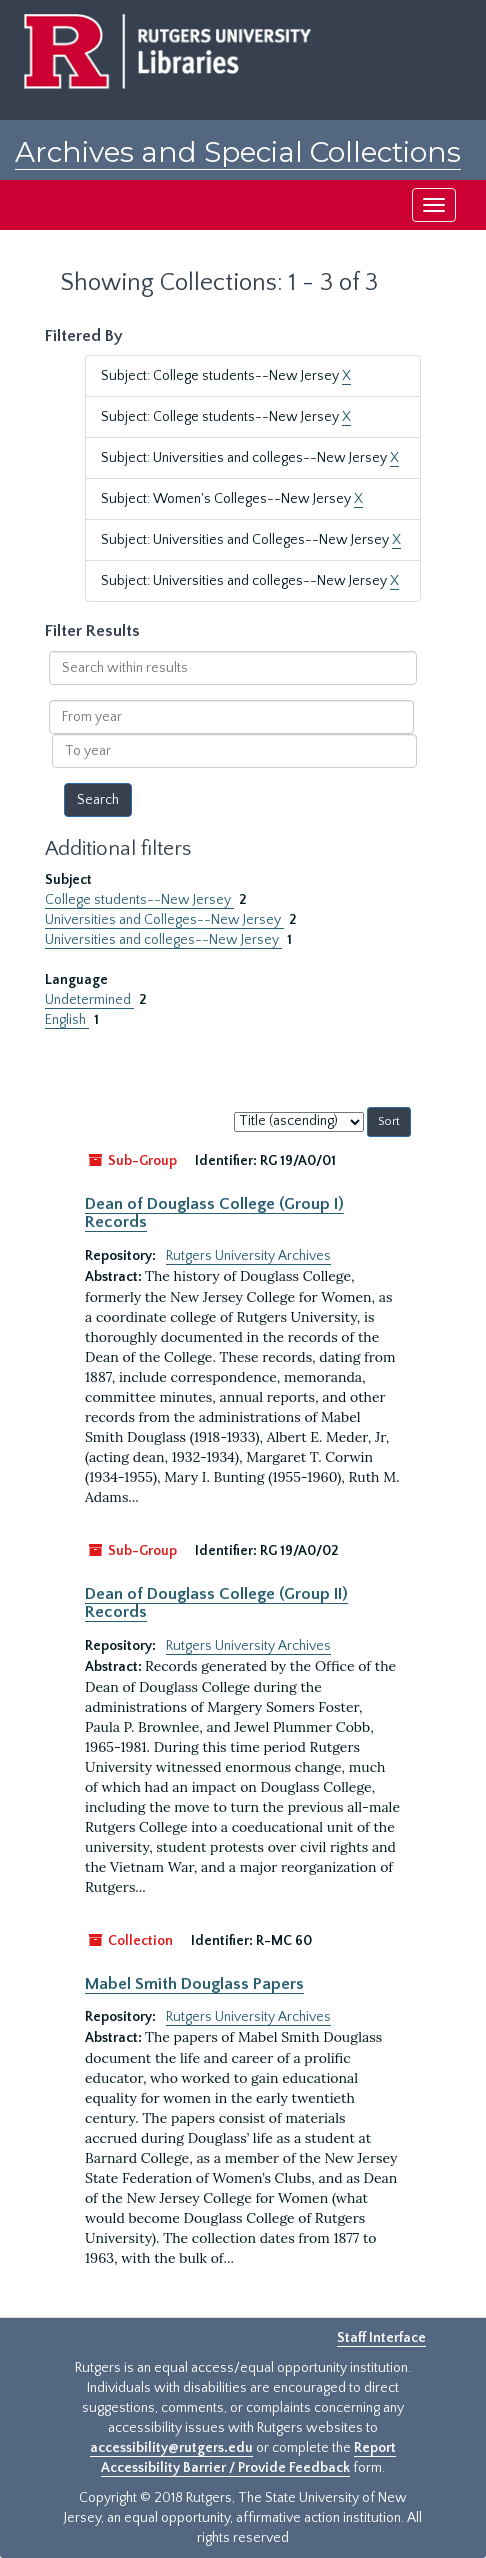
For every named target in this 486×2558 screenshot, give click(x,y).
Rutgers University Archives (248, 1256)
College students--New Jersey (139, 900)
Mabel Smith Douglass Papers (194, 1984)
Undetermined (89, 1000)
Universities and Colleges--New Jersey (164, 920)
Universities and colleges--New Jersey (163, 940)
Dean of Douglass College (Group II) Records (216, 1603)
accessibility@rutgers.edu (171, 2448)
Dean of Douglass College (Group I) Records (214, 1213)
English (67, 1020)
